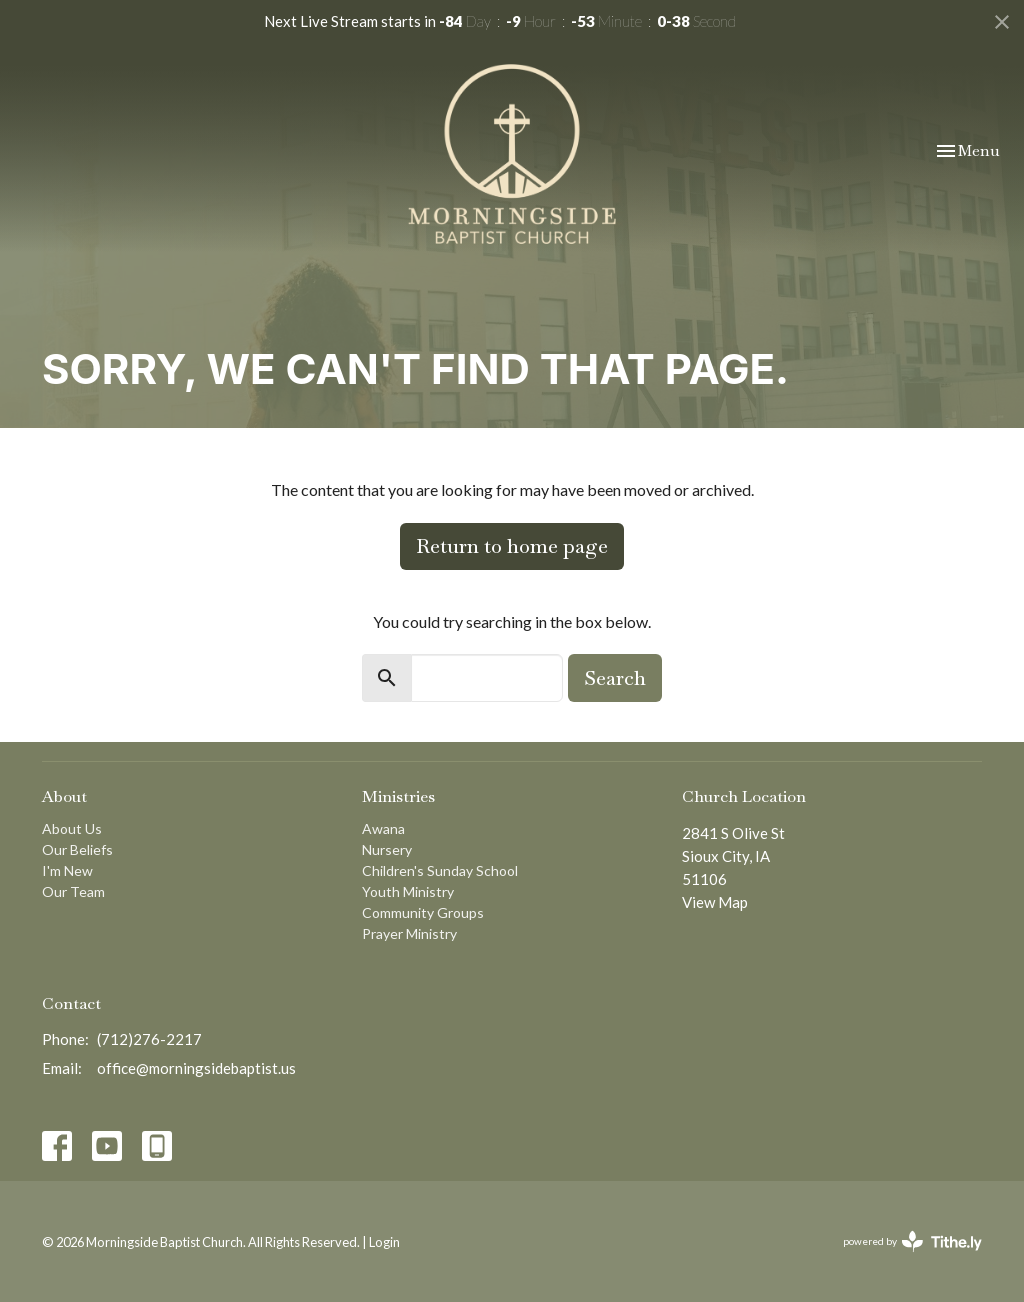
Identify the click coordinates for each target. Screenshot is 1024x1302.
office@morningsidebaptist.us (196, 1068)
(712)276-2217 (149, 1039)
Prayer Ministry (409, 933)
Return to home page (512, 546)
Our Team (73, 891)
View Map (715, 902)
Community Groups (423, 912)
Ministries (398, 796)
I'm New (67, 870)
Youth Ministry (408, 891)
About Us (72, 828)
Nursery (387, 849)
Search (615, 678)
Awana (383, 828)
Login (384, 1242)
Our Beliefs (77, 849)
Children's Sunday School (440, 870)
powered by (912, 1241)
